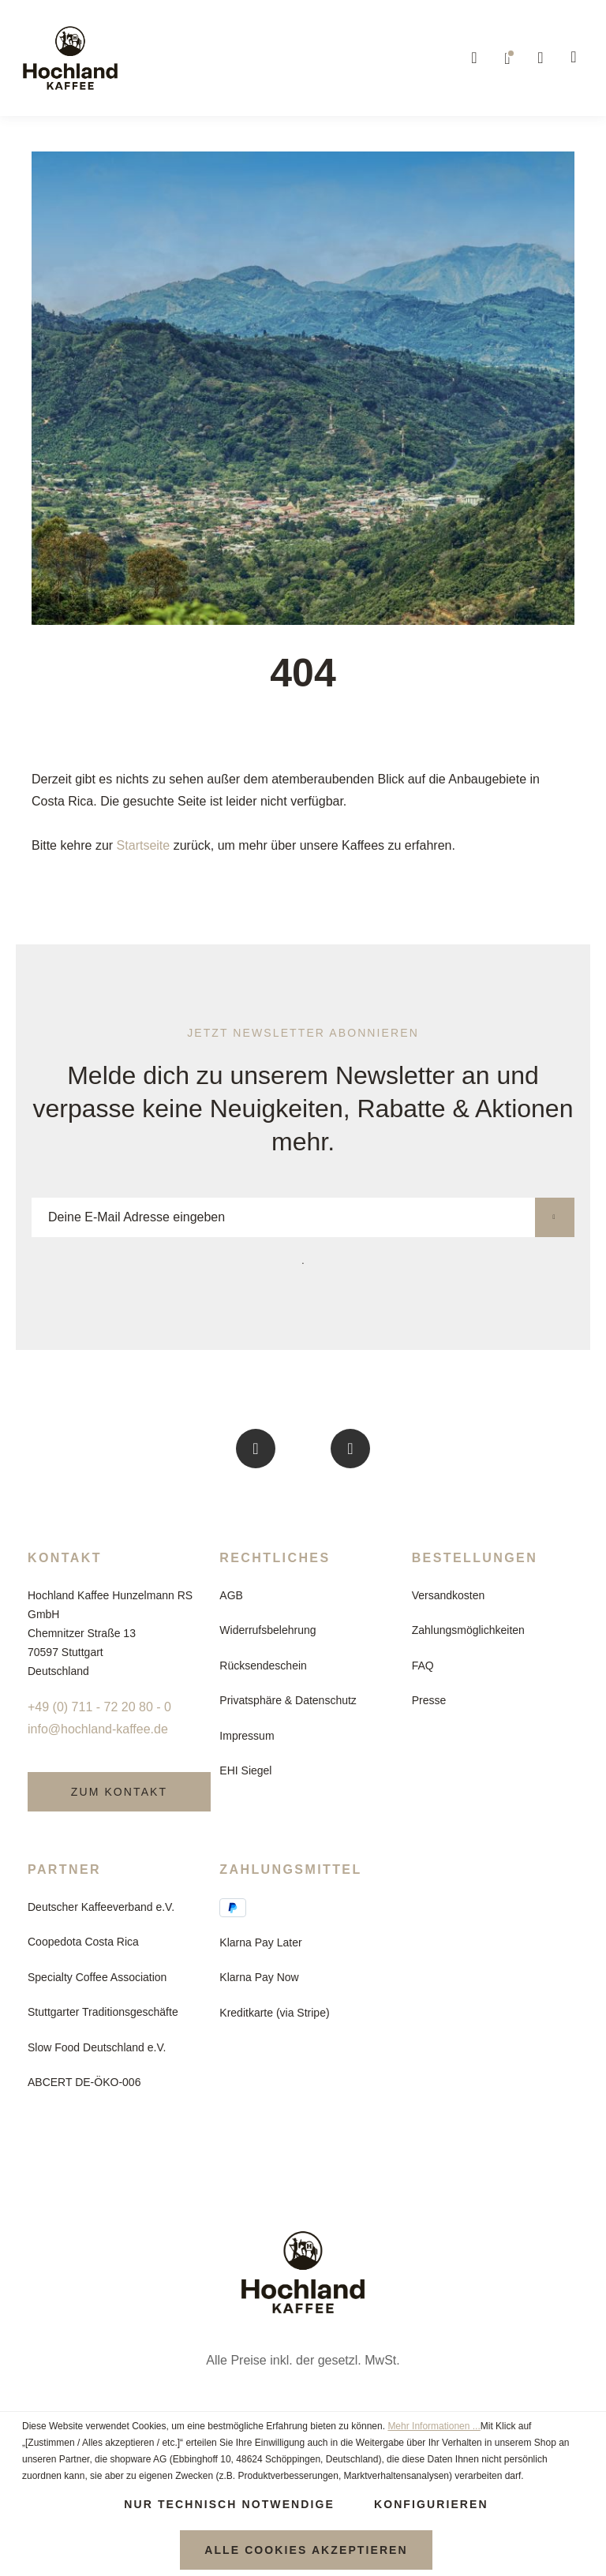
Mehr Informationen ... (433, 2426)
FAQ (423, 1665)
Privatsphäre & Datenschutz (288, 1700)
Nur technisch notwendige (229, 2504)
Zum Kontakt (119, 1791)
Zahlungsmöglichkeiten (468, 1630)
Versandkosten (448, 1595)
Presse (429, 1700)
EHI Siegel (245, 1770)
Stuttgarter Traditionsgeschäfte (103, 2012)
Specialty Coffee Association (97, 1977)
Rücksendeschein (263, 1665)
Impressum (246, 1735)
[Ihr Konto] (541, 57)
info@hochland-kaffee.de (98, 1729)
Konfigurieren (431, 2504)
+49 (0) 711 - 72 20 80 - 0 (99, 1707)
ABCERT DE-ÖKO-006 (84, 2082)
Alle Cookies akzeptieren (306, 2550)
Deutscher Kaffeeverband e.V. (101, 1907)
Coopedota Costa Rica (83, 1941)
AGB (231, 1595)
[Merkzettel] (508, 57)
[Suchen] (475, 57)
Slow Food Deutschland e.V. (97, 2047)
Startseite (143, 845)
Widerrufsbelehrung (267, 1630)
